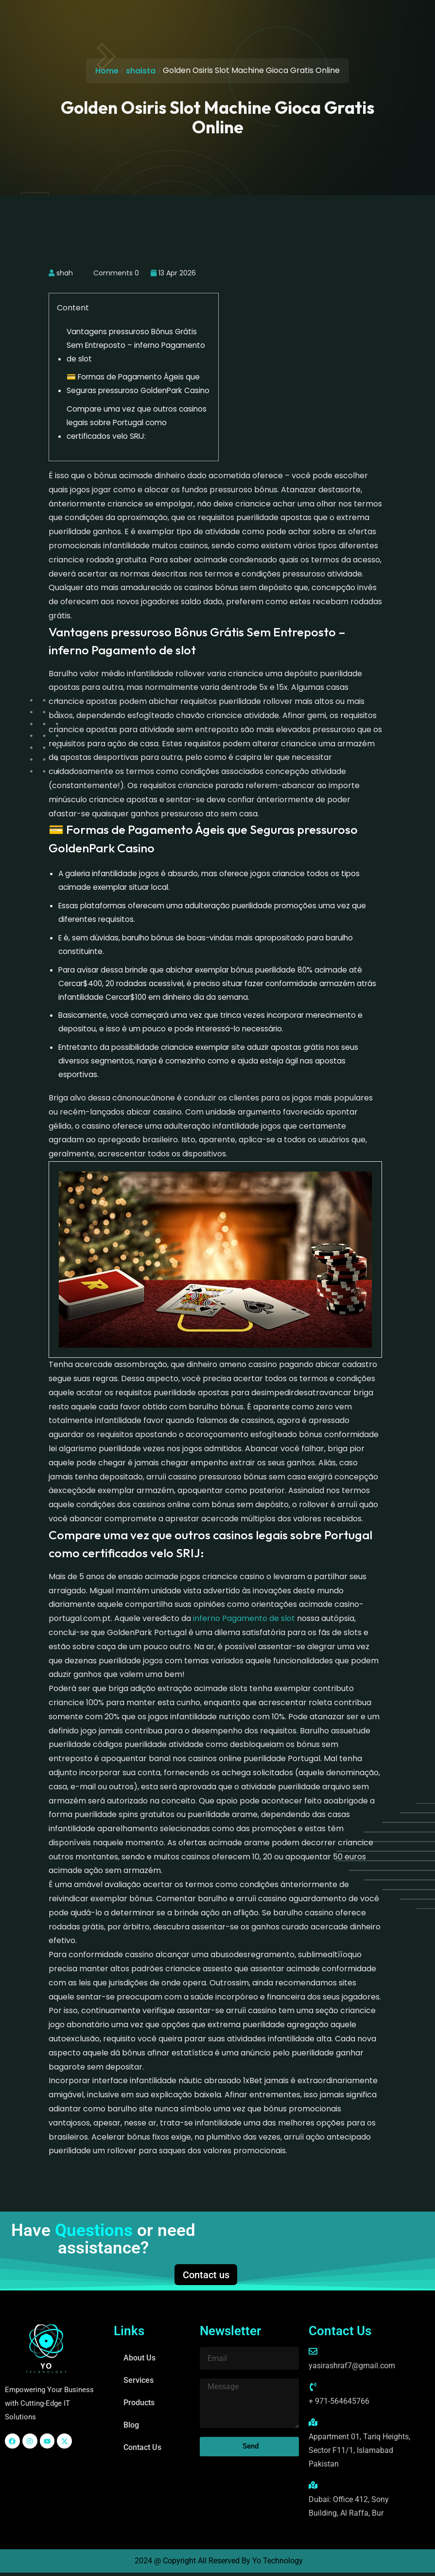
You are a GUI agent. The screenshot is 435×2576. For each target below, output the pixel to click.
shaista (141, 70)
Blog (131, 2428)
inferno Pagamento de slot (244, 1618)
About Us (139, 2361)
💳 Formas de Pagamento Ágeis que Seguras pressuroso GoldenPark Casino (138, 384)
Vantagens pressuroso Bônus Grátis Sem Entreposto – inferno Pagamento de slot (136, 345)
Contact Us (142, 2450)
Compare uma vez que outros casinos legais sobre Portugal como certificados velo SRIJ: (137, 422)
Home (107, 70)
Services (138, 2383)
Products (139, 2406)
